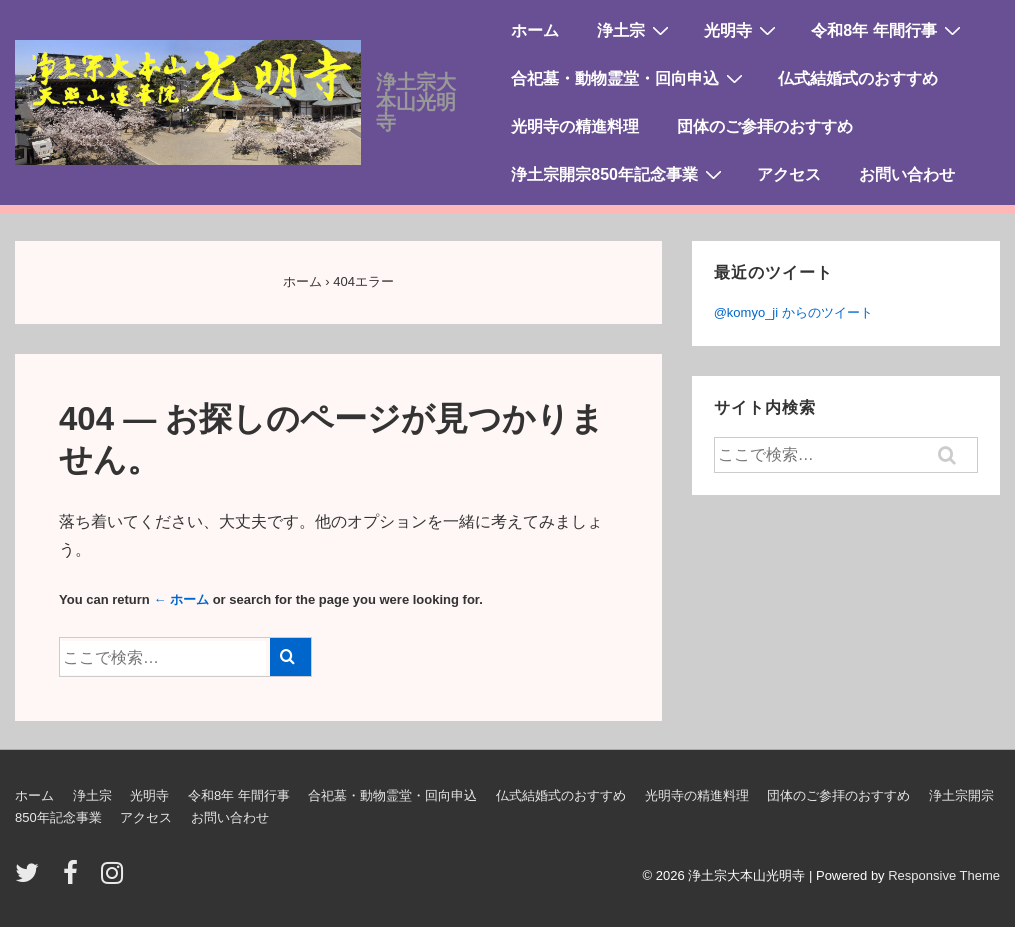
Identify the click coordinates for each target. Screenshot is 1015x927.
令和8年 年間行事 (888, 30)
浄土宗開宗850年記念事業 (619, 174)
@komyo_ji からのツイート (793, 312)
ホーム (535, 30)
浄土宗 (635, 30)
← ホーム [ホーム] (181, 599)
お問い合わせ (907, 174)
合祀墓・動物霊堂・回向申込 (629, 78)
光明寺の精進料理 (575, 126)
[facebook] (75, 879)
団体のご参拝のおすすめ (765, 126)
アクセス (789, 174)
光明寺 (742, 30)
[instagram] (114, 879)
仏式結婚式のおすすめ (858, 78)
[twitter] (31, 879)
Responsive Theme (944, 875)
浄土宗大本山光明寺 (416, 102)
